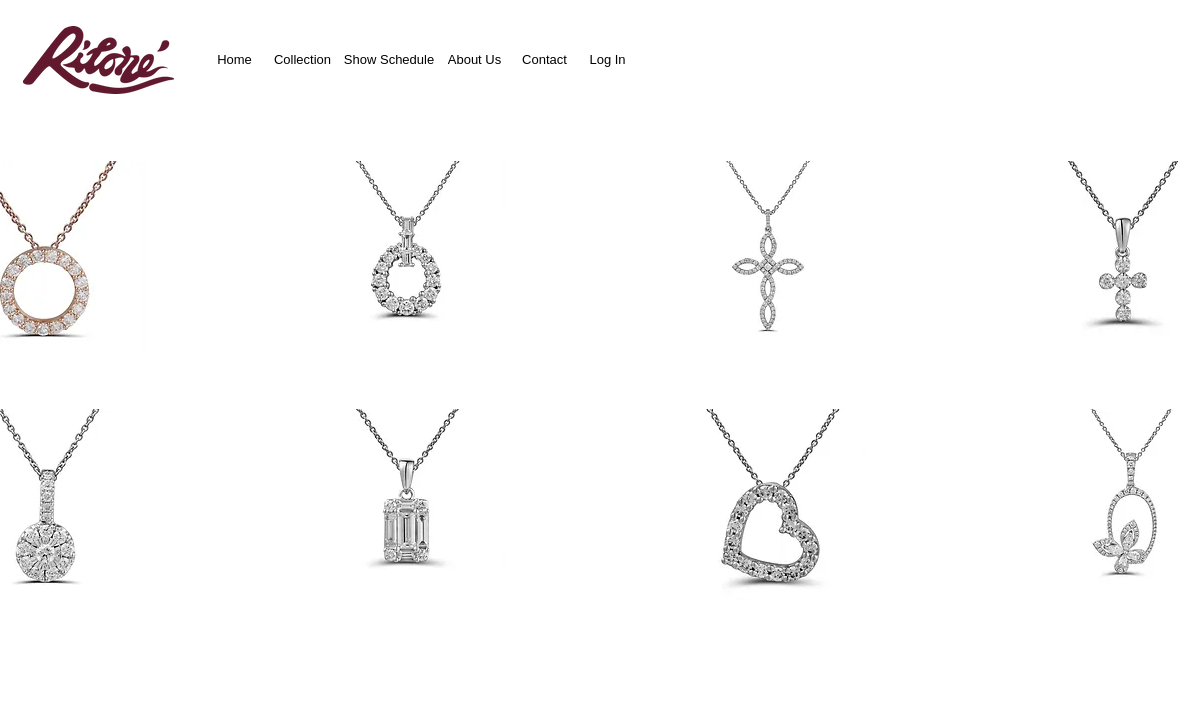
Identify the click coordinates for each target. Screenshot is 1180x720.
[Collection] (302, 59)
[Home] (234, 59)
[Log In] (607, 59)
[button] (408, 258)
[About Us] (474, 59)
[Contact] (544, 59)
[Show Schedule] (389, 59)
